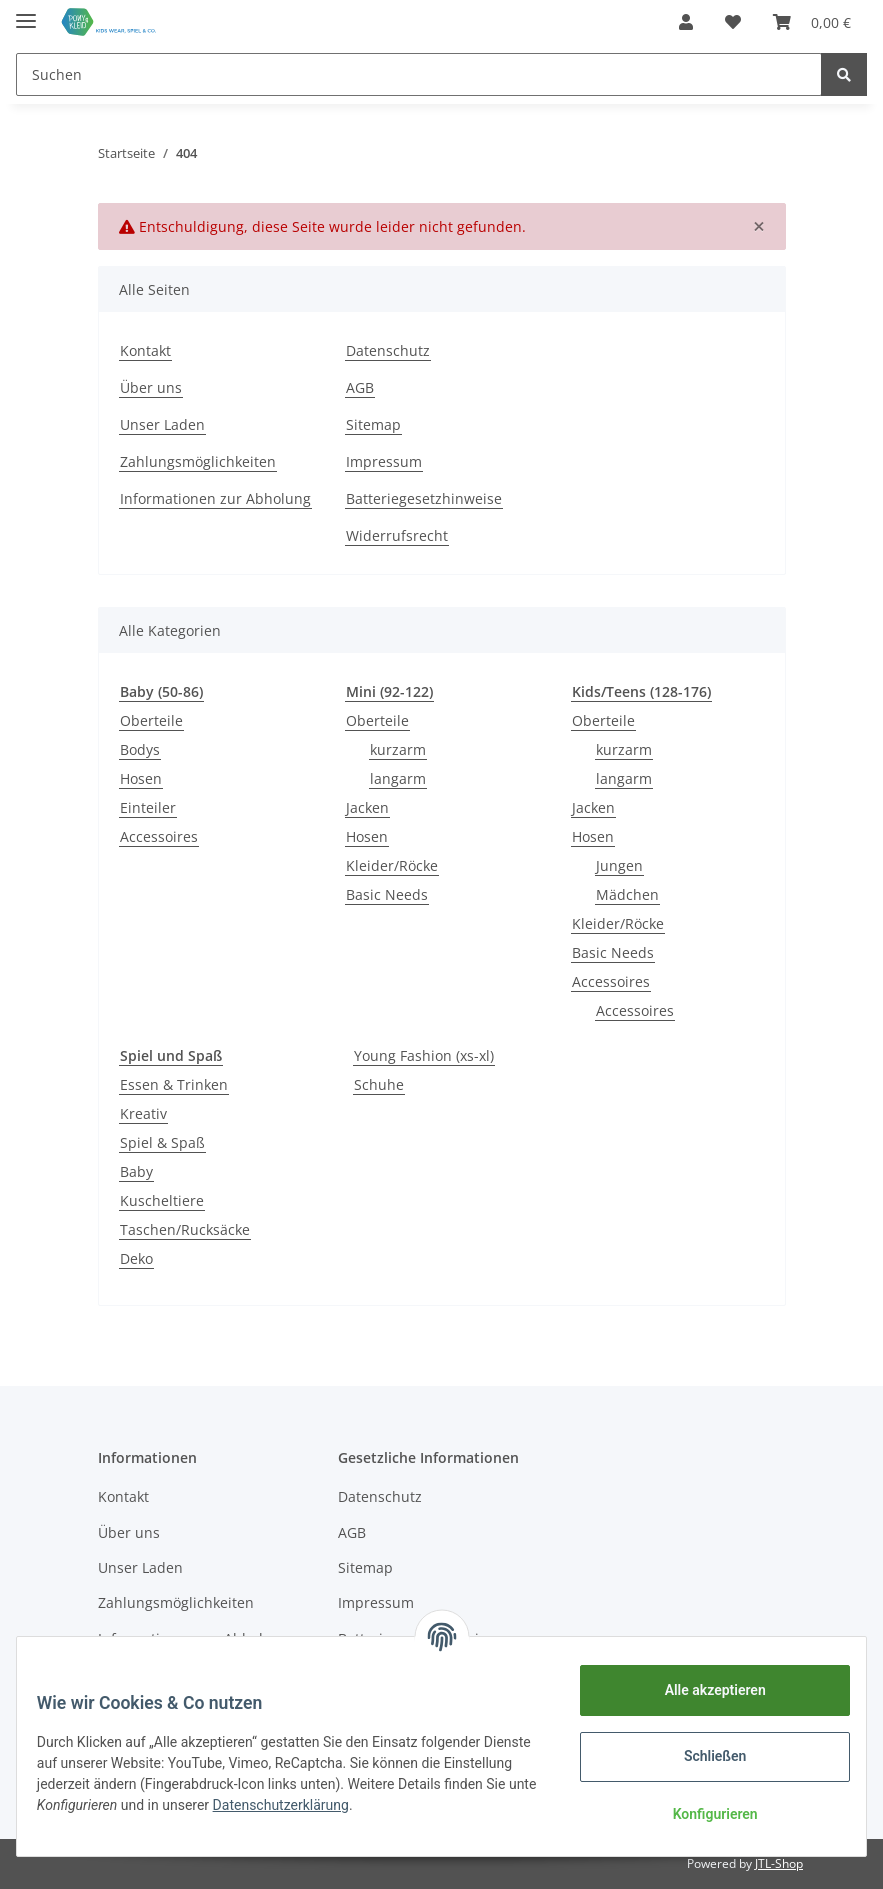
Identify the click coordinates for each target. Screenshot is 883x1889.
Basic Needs (387, 894)
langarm (398, 778)
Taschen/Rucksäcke (185, 1229)
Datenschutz (388, 350)
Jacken (367, 807)
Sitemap (373, 424)
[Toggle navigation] (26, 12)
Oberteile (151, 720)
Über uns (151, 387)
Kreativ (143, 1113)
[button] (686, 22)
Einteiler (148, 807)
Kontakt (145, 350)
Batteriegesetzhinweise (424, 498)
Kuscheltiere (162, 1200)
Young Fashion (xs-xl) (424, 1055)
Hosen (141, 778)
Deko (136, 1258)
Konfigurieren (702, 1814)
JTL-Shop (779, 1863)
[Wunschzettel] (733, 22)
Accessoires (159, 836)
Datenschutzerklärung (388, 1805)
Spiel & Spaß (162, 1142)
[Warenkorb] (812, 22)
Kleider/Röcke (392, 865)
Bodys (140, 749)
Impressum (384, 461)
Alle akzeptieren (702, 1690)
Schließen (703, 1756)
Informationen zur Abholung (215, 498)
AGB (360, 387)
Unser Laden (162, 424)
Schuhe (379, 1084)
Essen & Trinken (174, 1084)
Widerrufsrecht (397, 535)
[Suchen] (419, 74)
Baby (136, 1171)
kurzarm (398, 749)
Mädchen (627, 894)
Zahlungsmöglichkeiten (198, 461)
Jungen (619, 865)
